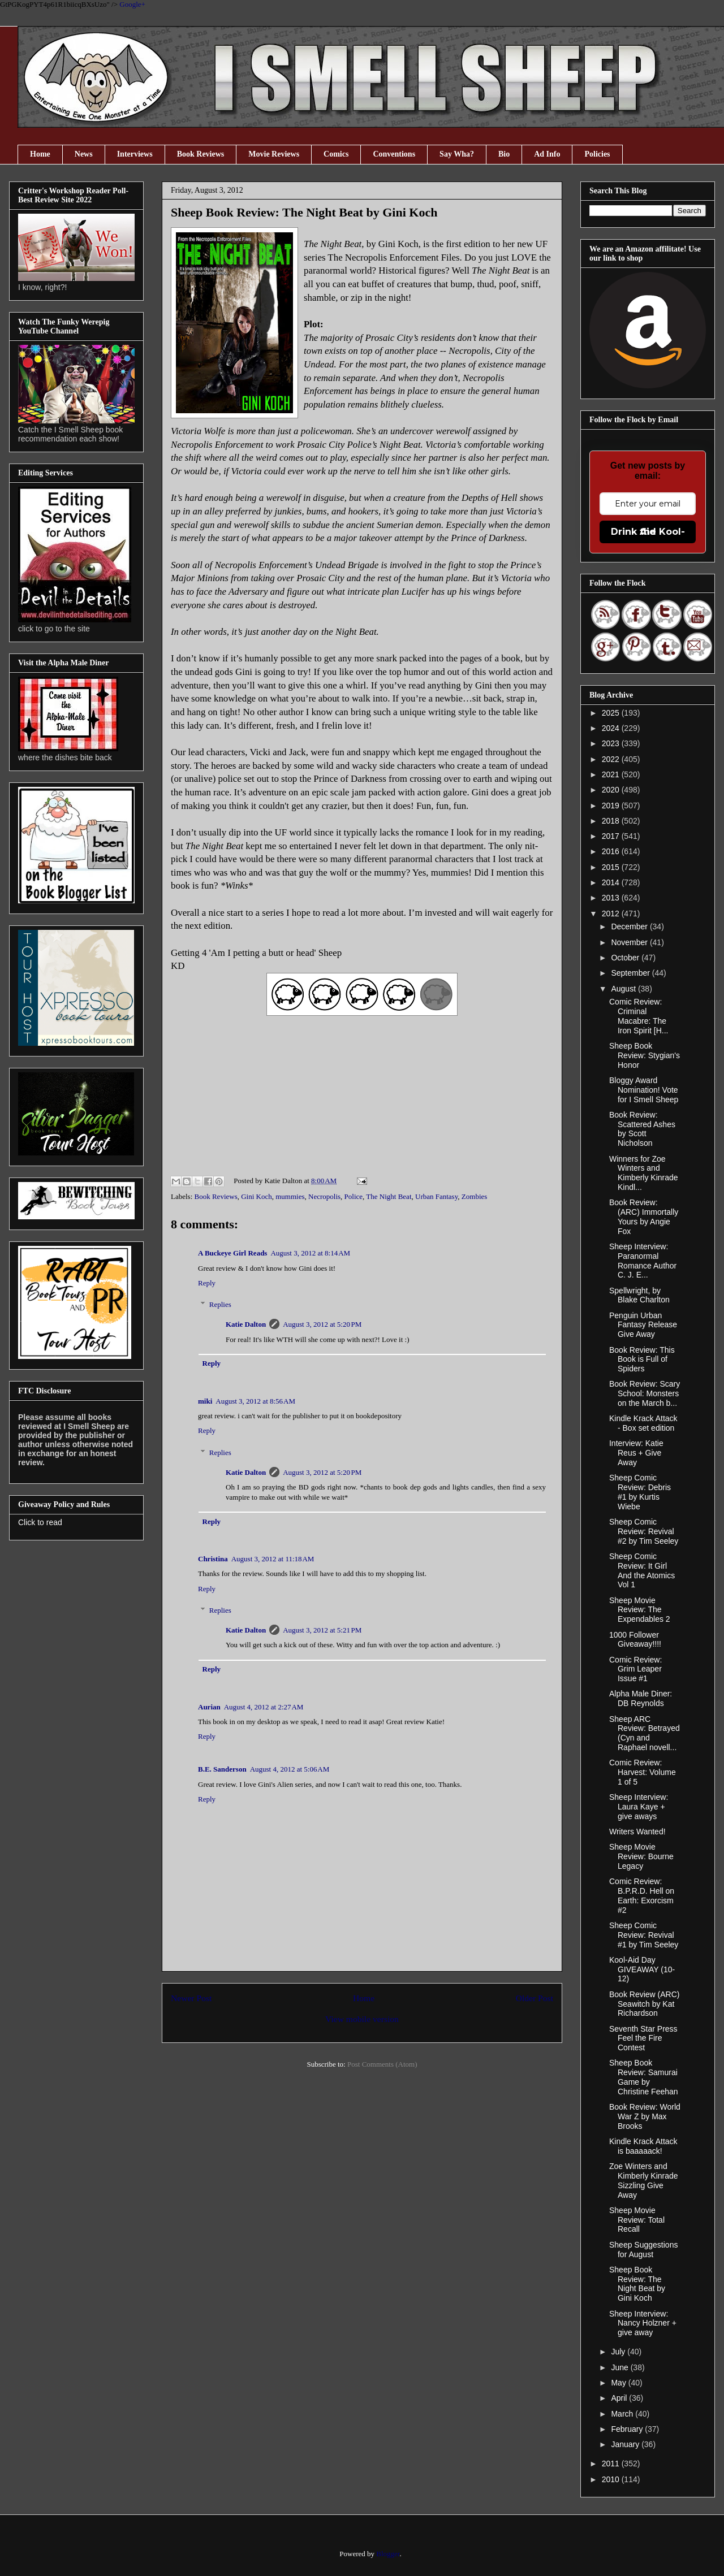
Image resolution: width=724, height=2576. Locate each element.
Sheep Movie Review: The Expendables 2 (639, 1610)
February (628, 2429)
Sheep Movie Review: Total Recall (637, 2220)
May (619, 2382)
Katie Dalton (246, 1324)
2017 (612, 836)
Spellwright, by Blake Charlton (639, 1295)
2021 (612, 774)
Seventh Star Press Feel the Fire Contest (643, 2038)
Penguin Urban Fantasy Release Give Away (643, 1325)
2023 (612, 743)
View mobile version (362, 2019)
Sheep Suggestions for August (643, 2249)
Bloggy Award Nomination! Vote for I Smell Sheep (643, 1090)
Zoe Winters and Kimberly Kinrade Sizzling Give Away (643, 2180)
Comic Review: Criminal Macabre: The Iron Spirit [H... (638, 1015)
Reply (207, 1283)
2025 (612, 712)
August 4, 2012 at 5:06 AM (290, 1769)
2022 (612, 759)
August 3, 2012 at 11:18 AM (272, 1559)
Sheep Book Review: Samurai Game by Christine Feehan (643, 2077)
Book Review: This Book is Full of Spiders (642, 1359)
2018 (612, 820)
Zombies (475, 1196)
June (620, 2367)
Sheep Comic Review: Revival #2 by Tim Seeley (643, 1531)
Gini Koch (256, 1196)
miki (205, 1401)
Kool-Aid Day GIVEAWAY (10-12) (642, 1969)
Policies (597, 154)
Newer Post (191, 1998)
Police (353, 1196)
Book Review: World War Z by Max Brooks (644, 2116)
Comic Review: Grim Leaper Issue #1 (635, 1669)
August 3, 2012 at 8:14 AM (310, 1253)
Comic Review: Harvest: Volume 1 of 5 (642, 1772)
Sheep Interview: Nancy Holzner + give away (642, 2323)
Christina (213, 1559)
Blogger (387, 2553)
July (619, 2351)
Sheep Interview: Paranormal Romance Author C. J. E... (642, 1260)
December (630, 926)
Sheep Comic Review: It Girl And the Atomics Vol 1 (642, 1570)
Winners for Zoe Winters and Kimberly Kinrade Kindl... (643, 1173)
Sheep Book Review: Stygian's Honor (644, 1055)
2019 (612, 805)
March (623, 2413)
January (626, 2444)
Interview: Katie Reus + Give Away (636, 1453)
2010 (612, 2479)
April (620, 2397)
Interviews (135, 154)
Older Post (534, 1998)
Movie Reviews (273, 154)
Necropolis (324, 1196)
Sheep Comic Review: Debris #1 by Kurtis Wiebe (640, 1491)
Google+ (132, 4)
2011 (612, 2463)
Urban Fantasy (436, 1196)
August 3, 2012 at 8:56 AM (255, 1401)
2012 (612, 913)
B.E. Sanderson (222, 1769)
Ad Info (547, 154)
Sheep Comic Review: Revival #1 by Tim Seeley (643, 1935)
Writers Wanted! (637, 1831)
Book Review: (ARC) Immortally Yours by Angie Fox (643, 1216)
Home (40, 154)
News (84, 154)
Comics (336, 154)
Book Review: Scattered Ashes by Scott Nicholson (642, 1129)
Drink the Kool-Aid (648, 531)
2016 (612, 851)
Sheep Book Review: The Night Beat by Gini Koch (637, 2283)
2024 (612, 728)
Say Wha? (456, 154)
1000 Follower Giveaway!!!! (635, 1639)
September (631, 972)
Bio (504, 154)
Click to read (40, 1522)
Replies (220, 1304)
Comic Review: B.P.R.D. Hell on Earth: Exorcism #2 (641, 1895)
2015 (612, 867)
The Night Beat (388, 1196)
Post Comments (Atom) (382, 2064)
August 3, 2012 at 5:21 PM (322, 1630)
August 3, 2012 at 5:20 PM (322, 1324)
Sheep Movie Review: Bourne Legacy (641, 1856)
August (624, 988)
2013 (612, 897)
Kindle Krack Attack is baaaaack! (643, 2146)
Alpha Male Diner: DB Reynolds (640, 1698)
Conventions (394, 154)
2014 (612, 882)
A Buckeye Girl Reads (232, 1253)
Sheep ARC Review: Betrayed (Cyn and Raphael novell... (644, 1733)
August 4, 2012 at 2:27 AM (264, 1707)
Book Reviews (201, 154)
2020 (612, 789)
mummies (289, 1196)
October (626, 957)
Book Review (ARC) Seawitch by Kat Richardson (644, 2004)
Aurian (209, 1707)
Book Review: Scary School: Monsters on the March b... (644, 1393)
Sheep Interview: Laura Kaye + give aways (638, 1807)
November (630, 942)
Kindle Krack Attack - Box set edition (643, 1423)
